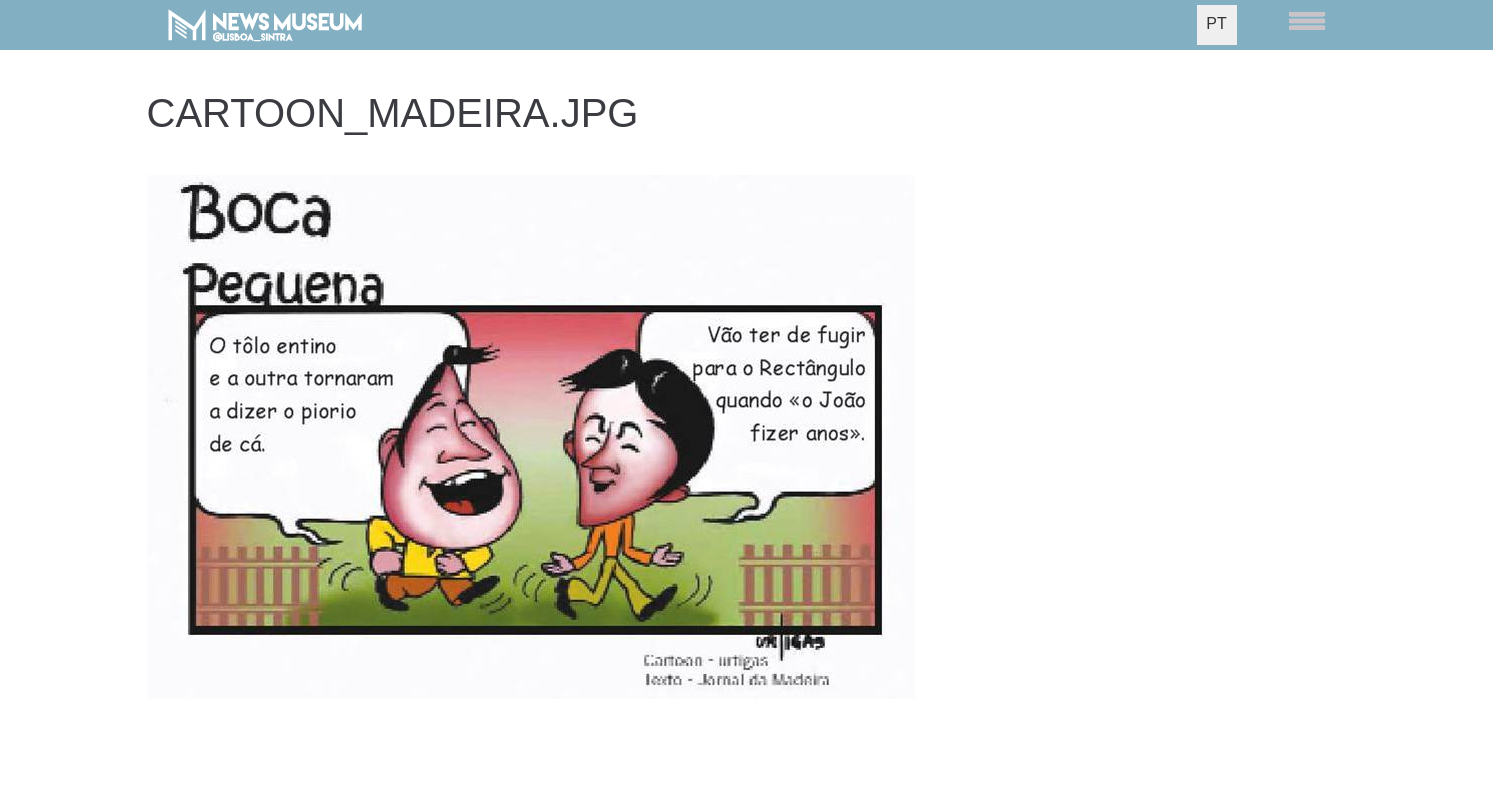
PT (1216, 23)
